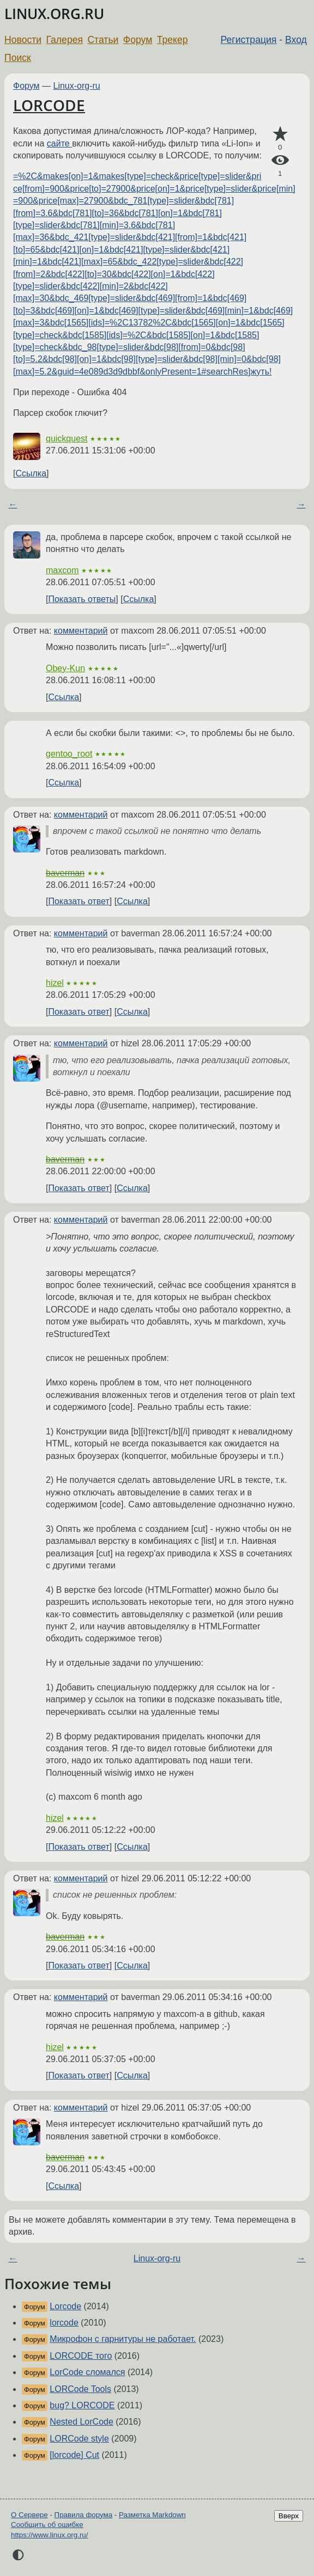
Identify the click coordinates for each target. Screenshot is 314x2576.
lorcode (64, 2322)
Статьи (102, 39)
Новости (22, 39)
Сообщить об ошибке (47, 2524)
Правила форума (84, 2515)
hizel (55, 983)
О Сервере (29, 2515)
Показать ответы (82, 599)
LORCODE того (81, 2355)
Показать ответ (78, 901)
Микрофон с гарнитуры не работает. (123, 2339)
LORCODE (49, 105)
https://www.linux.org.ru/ (49, 2535)
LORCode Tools (80, 2389)
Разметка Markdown (152, 2515)
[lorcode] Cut (74, 2455)
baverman (65, 873)
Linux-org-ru (76, 85)
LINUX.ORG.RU (54, 13)
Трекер (172, 39)
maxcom (62, 570)
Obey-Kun (65, 668)
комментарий (81, 630)
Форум (137, 39)
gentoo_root (69, 753)
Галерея (64, 39)
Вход (296, 39)
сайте (59, 143)
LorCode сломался (87, 2372)
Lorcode (65, 2306)
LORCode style (79, 2438)
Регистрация (249, 39)
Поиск (17, 57)
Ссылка (30, 473)
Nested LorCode (81, 2421)
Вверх (289, 2516)
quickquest (67, 438)
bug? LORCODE (82, 2405)
